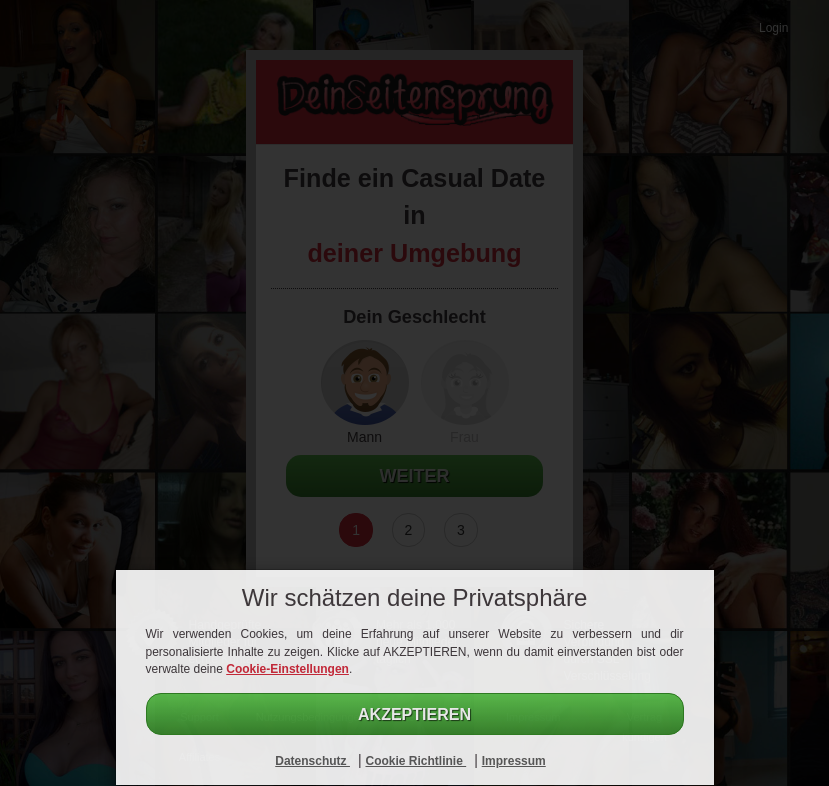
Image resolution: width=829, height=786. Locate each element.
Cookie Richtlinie (415, 761)
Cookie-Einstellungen (287, 669)
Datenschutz (312, 761)
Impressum (514, 761)
